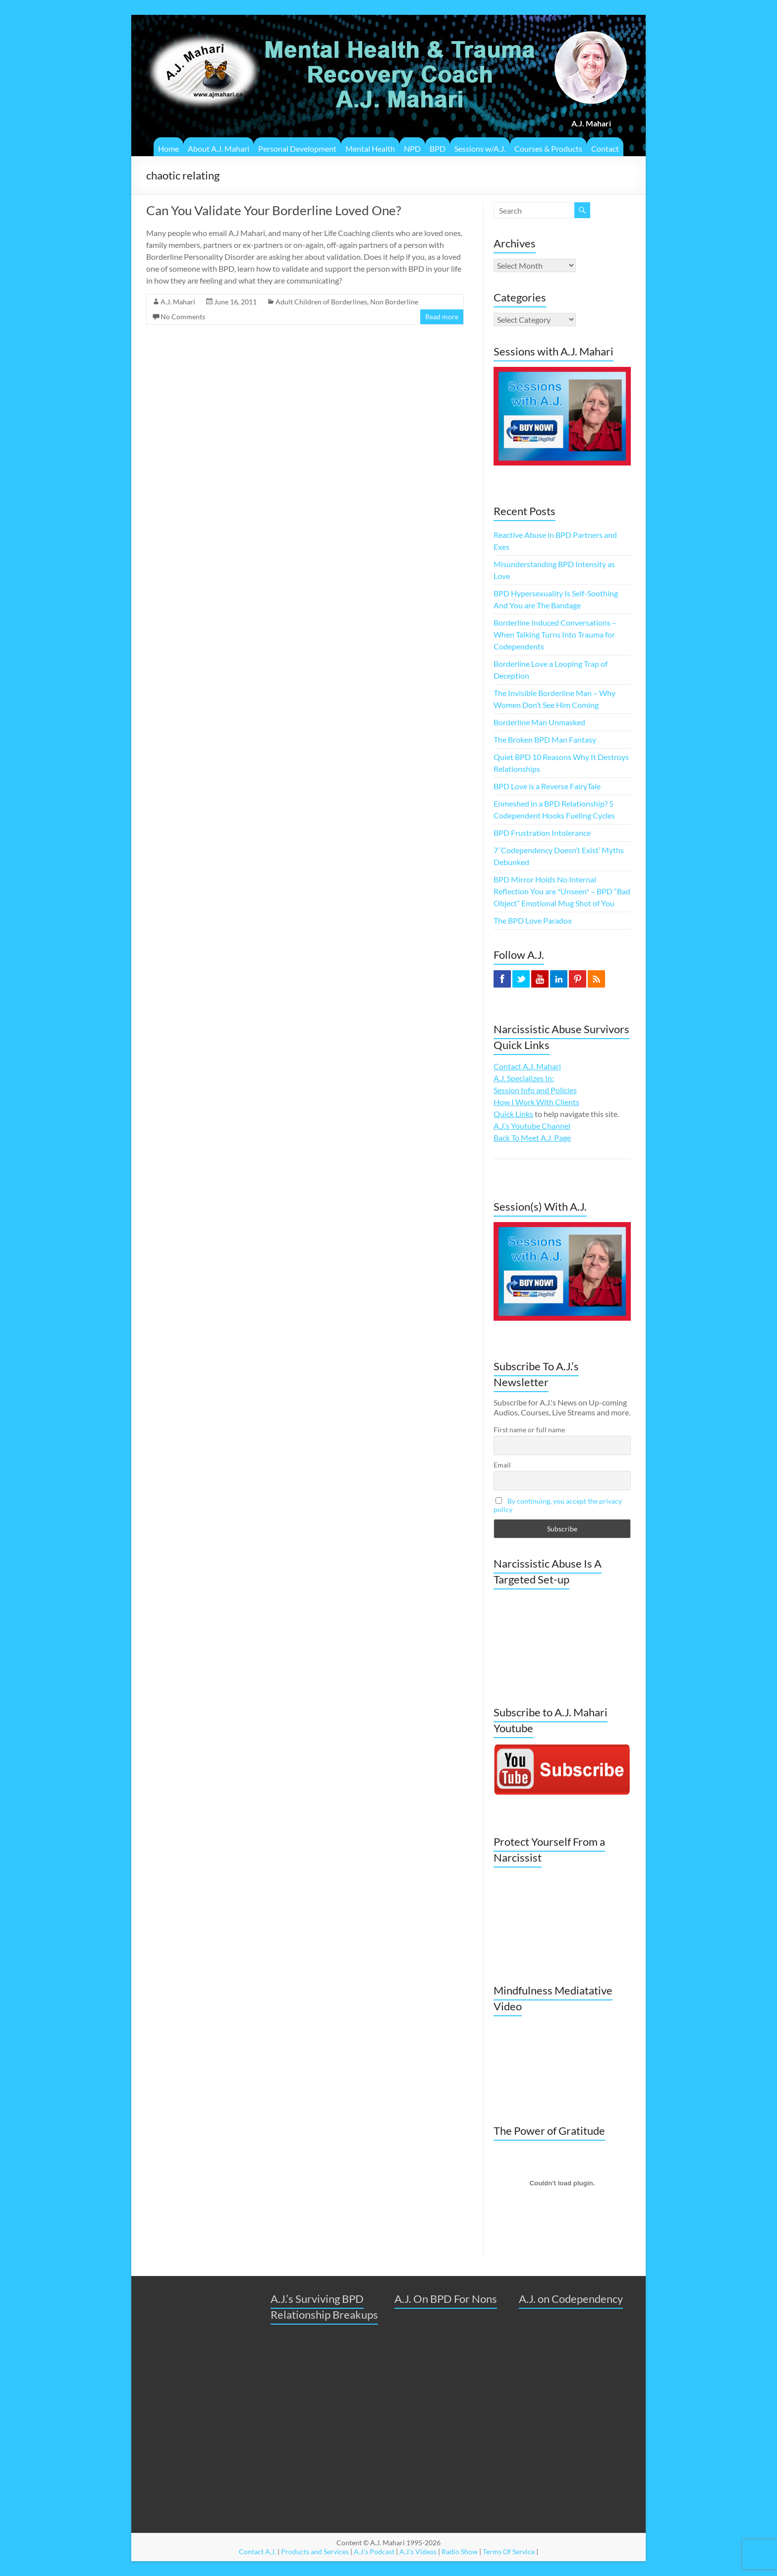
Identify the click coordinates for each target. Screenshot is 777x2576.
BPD (437, 148)
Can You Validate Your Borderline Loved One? (273, 210)
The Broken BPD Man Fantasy (545, 739)
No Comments (183, 316)
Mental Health (370, 148)
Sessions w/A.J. (479, 148)
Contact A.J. (257, 2551)
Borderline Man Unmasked (539, 722)
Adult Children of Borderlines (321, 301)
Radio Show (460, 2551)
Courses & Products (548, 148)
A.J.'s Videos (418, 2551)
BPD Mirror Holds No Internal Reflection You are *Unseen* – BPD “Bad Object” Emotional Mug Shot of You (562, 891)
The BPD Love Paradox (533, 920)
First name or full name (529, 1429)
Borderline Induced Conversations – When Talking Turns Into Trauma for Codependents (555, 634)
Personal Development (297, 148)
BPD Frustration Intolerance (542, 832)
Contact (605, 148)
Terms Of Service (509, 2551)
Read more (441, 316)
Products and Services (315, 2551)
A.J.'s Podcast (374, 2551)
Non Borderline (394, 301)
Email (502, 1465)
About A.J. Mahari (218, 148)
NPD (412, 148)
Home (168, 148)
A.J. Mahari (178, 301)
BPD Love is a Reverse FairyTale (547, 786)
